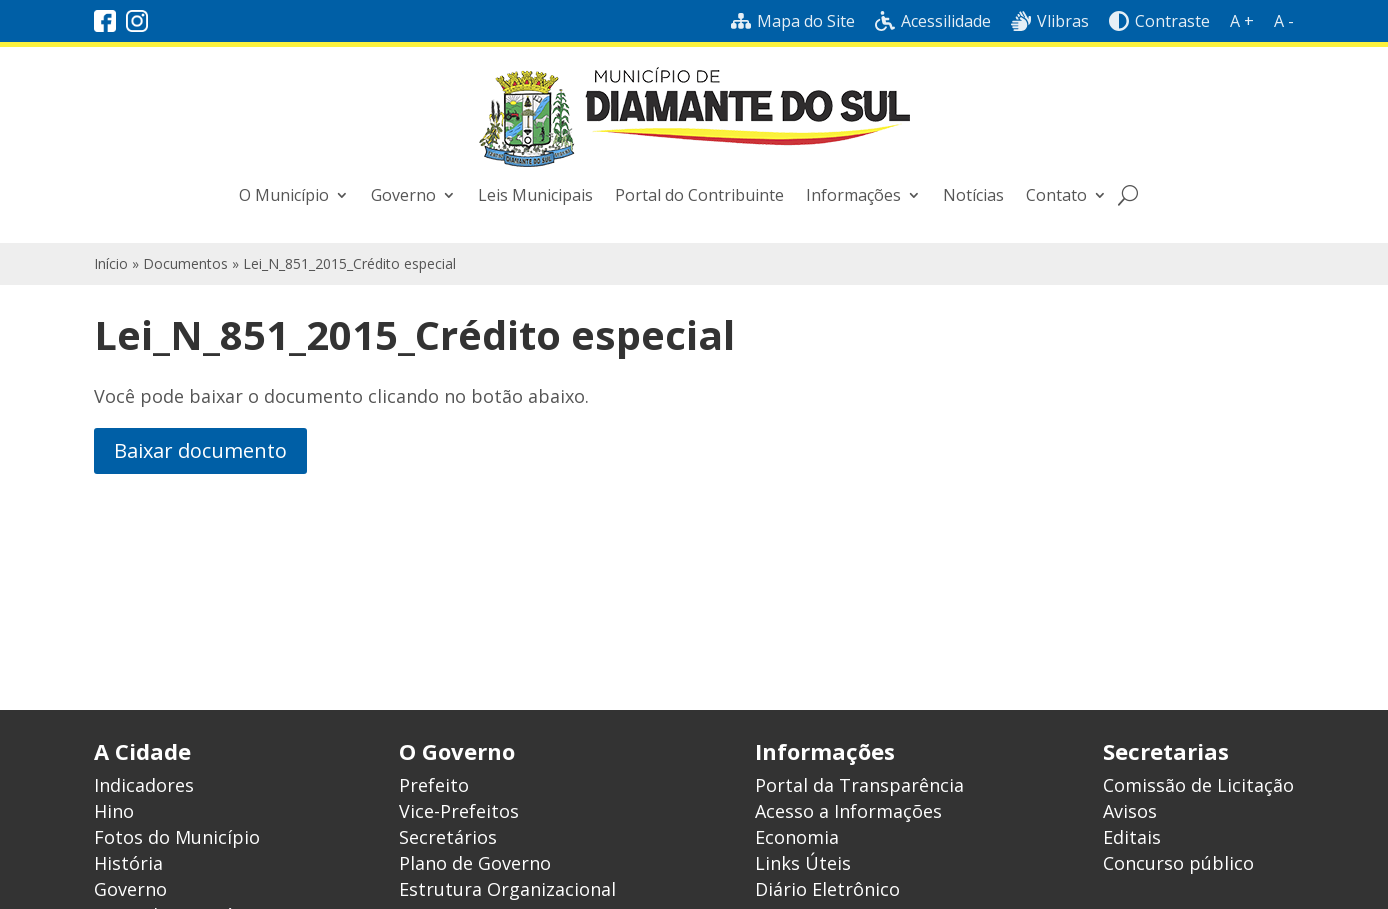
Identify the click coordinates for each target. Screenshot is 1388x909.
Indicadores (144, 785)
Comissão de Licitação (1198, 785)
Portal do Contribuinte (699, 195)
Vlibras (1050, 21)
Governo (403, 195)
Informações (853, 195)
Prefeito (434, 785)
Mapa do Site (793, 21)
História (128, 863)
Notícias (973, 195)
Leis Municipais (535, 195)
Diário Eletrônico (827, 889)
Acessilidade (933, 21)
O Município (284, 195)
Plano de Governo (475, 863)
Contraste (1159, 21)
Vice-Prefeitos (459, 811)
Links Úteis (803, 863)
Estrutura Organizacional (507, 889)
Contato (1056, 195)
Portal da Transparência (859, 785)
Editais (1132, 837)
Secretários (448, 837)
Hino (114, 811)
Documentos (185, 263)
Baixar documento (200, 450)
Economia (797, 837)
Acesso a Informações (848, 811)
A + (1242, 21)
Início (111, 263)
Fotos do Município (177, 837)
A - (1284, 21)
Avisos (1130, 811)
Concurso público (1178, 863)
